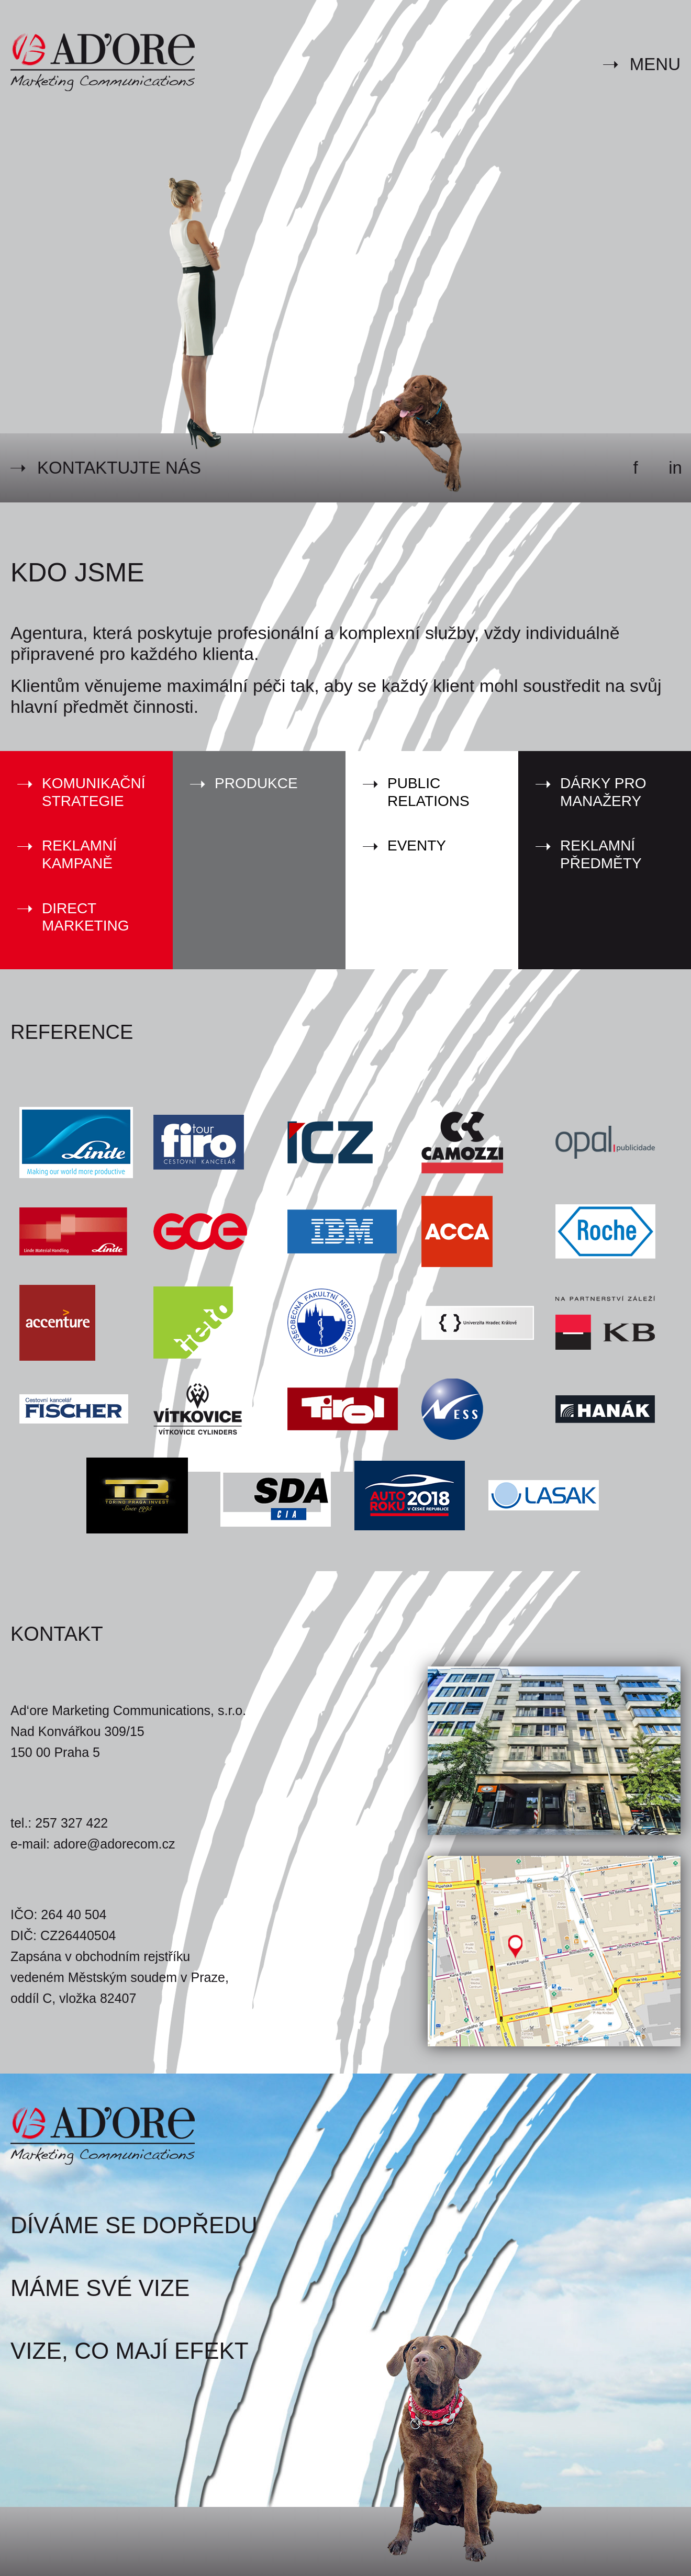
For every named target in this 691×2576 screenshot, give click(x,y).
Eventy (416, 845)
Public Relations (428, 792)
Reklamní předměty (601, 854)
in (675, 467)
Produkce (256, 783)
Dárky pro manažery (603, 792)
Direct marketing (85, 917)
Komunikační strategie (94, 792)
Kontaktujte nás (119, 467)
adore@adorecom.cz (114, 1843)
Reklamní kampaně (79, 854)
